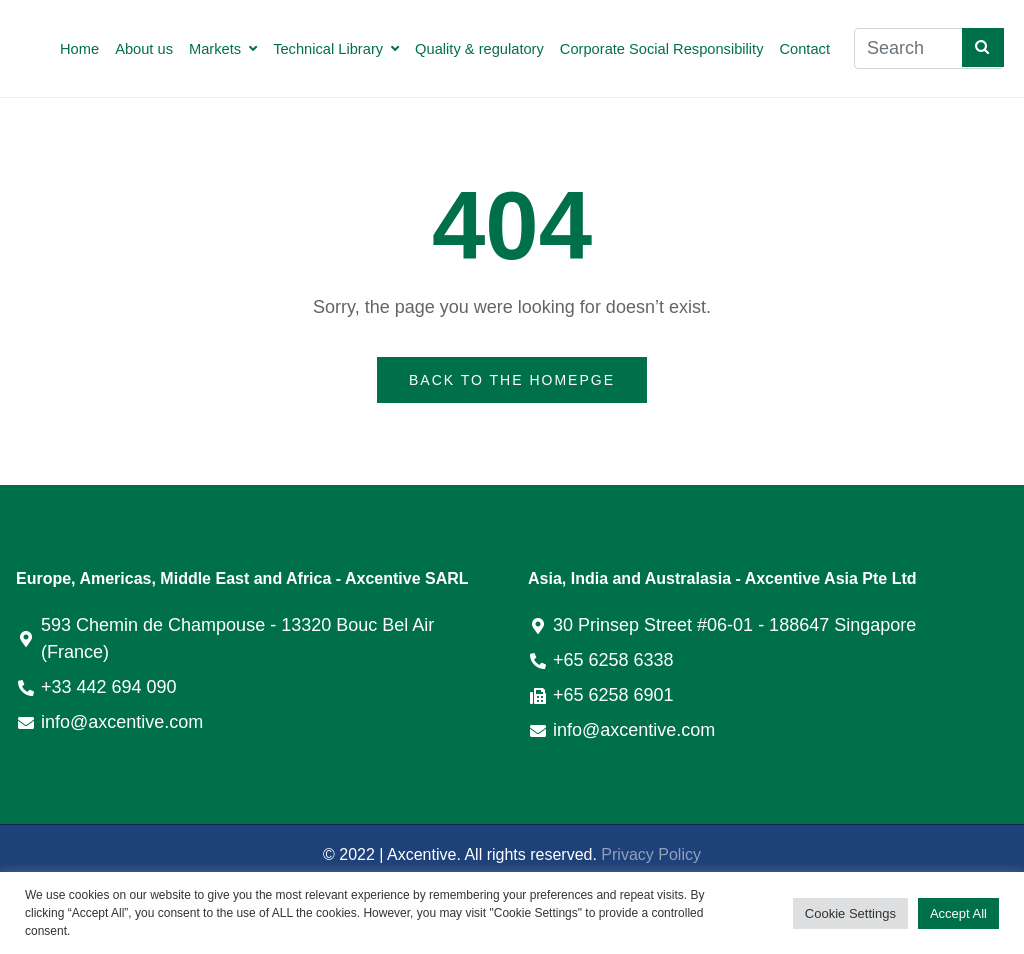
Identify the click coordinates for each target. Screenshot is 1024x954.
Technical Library (336, 49)
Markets (223, 49)
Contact (804, 49)
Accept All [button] (958, 913)
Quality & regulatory (479, 49)
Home (79, 49)
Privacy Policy (651, 854)
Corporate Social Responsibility (662, 49)
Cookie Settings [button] (850, 913)
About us (144, 49)
